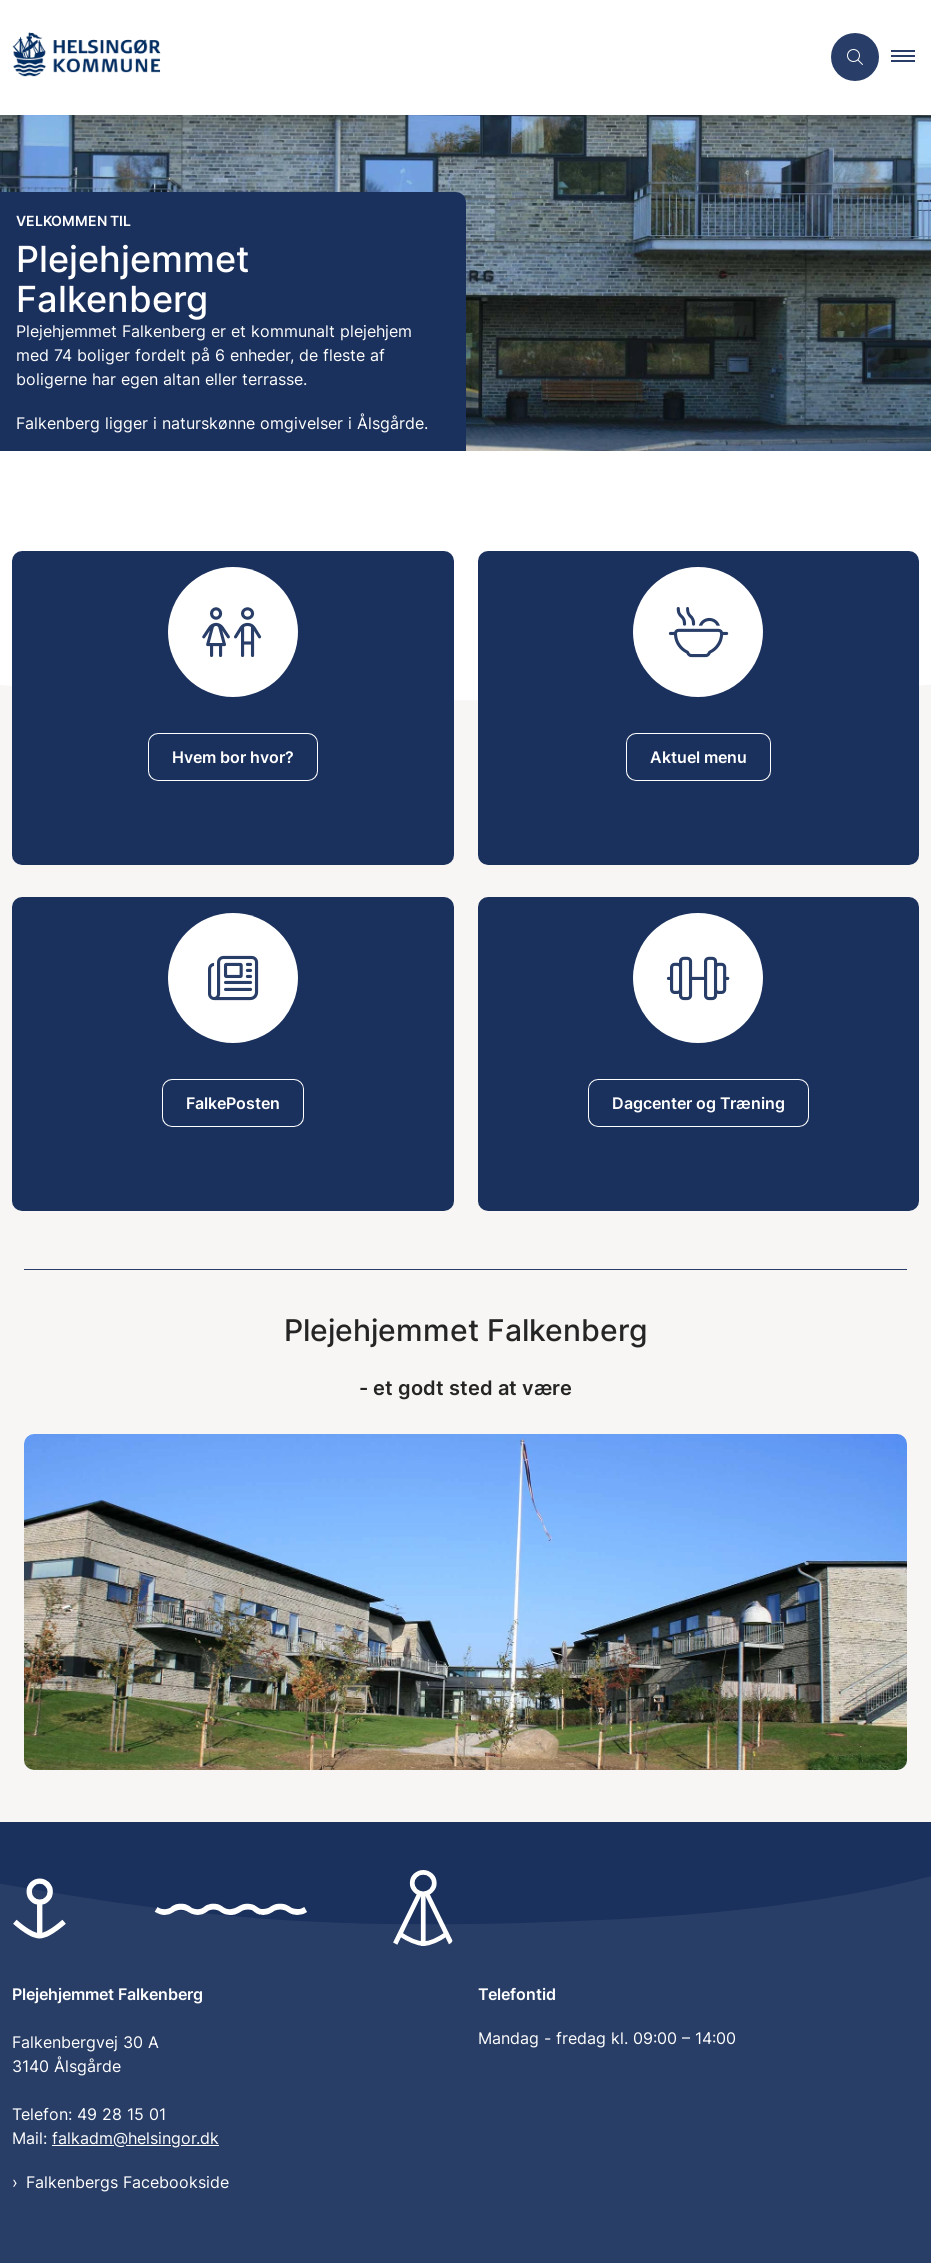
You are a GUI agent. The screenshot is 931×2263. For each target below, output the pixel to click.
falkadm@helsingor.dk (135, 2138)
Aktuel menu (698, 757)
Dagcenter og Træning (698, 1103)
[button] (911, 57)
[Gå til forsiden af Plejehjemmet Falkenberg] (86, 57)
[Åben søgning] (855, 57)
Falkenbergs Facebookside (127, 2182)
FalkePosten (233, 1103)
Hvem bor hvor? (233, 757)
